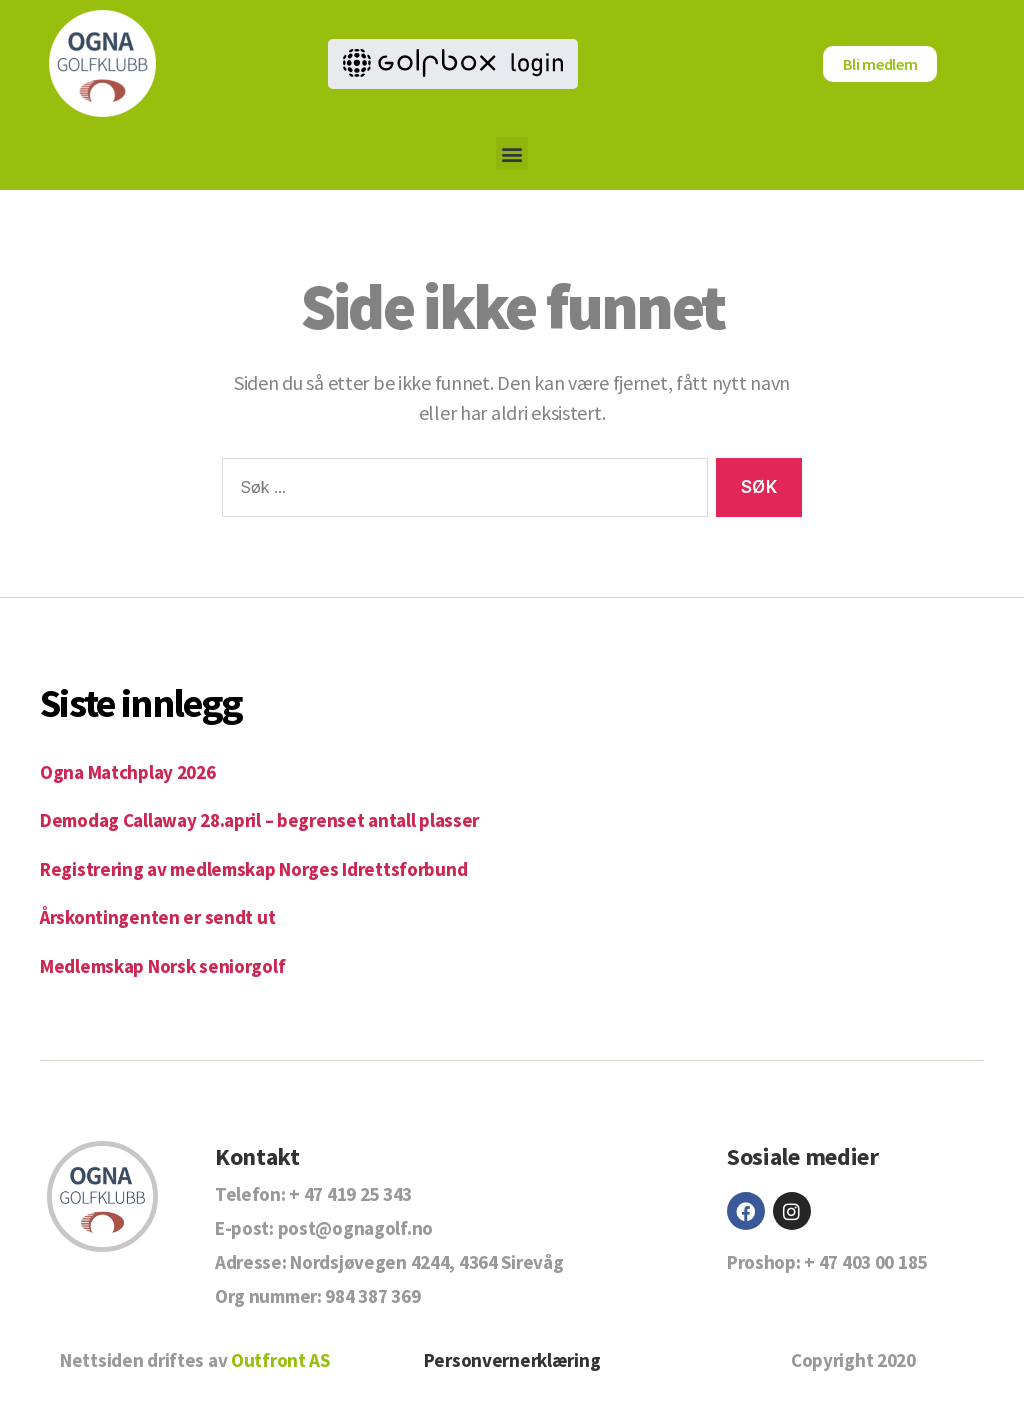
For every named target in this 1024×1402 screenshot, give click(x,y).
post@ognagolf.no (355, 1228)
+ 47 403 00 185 (865, 1262)
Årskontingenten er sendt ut (157, 917)
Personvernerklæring (512, 1360)
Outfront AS (280, 1360)
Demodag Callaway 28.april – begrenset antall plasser (259, 820)
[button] (512, 153)
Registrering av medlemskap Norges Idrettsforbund (253, 869)
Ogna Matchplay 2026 (128, 772)
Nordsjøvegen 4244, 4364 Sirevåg (426, 1262)
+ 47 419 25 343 (350, 1194)
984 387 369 (372, 1296)
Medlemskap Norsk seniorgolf (162, 966)
